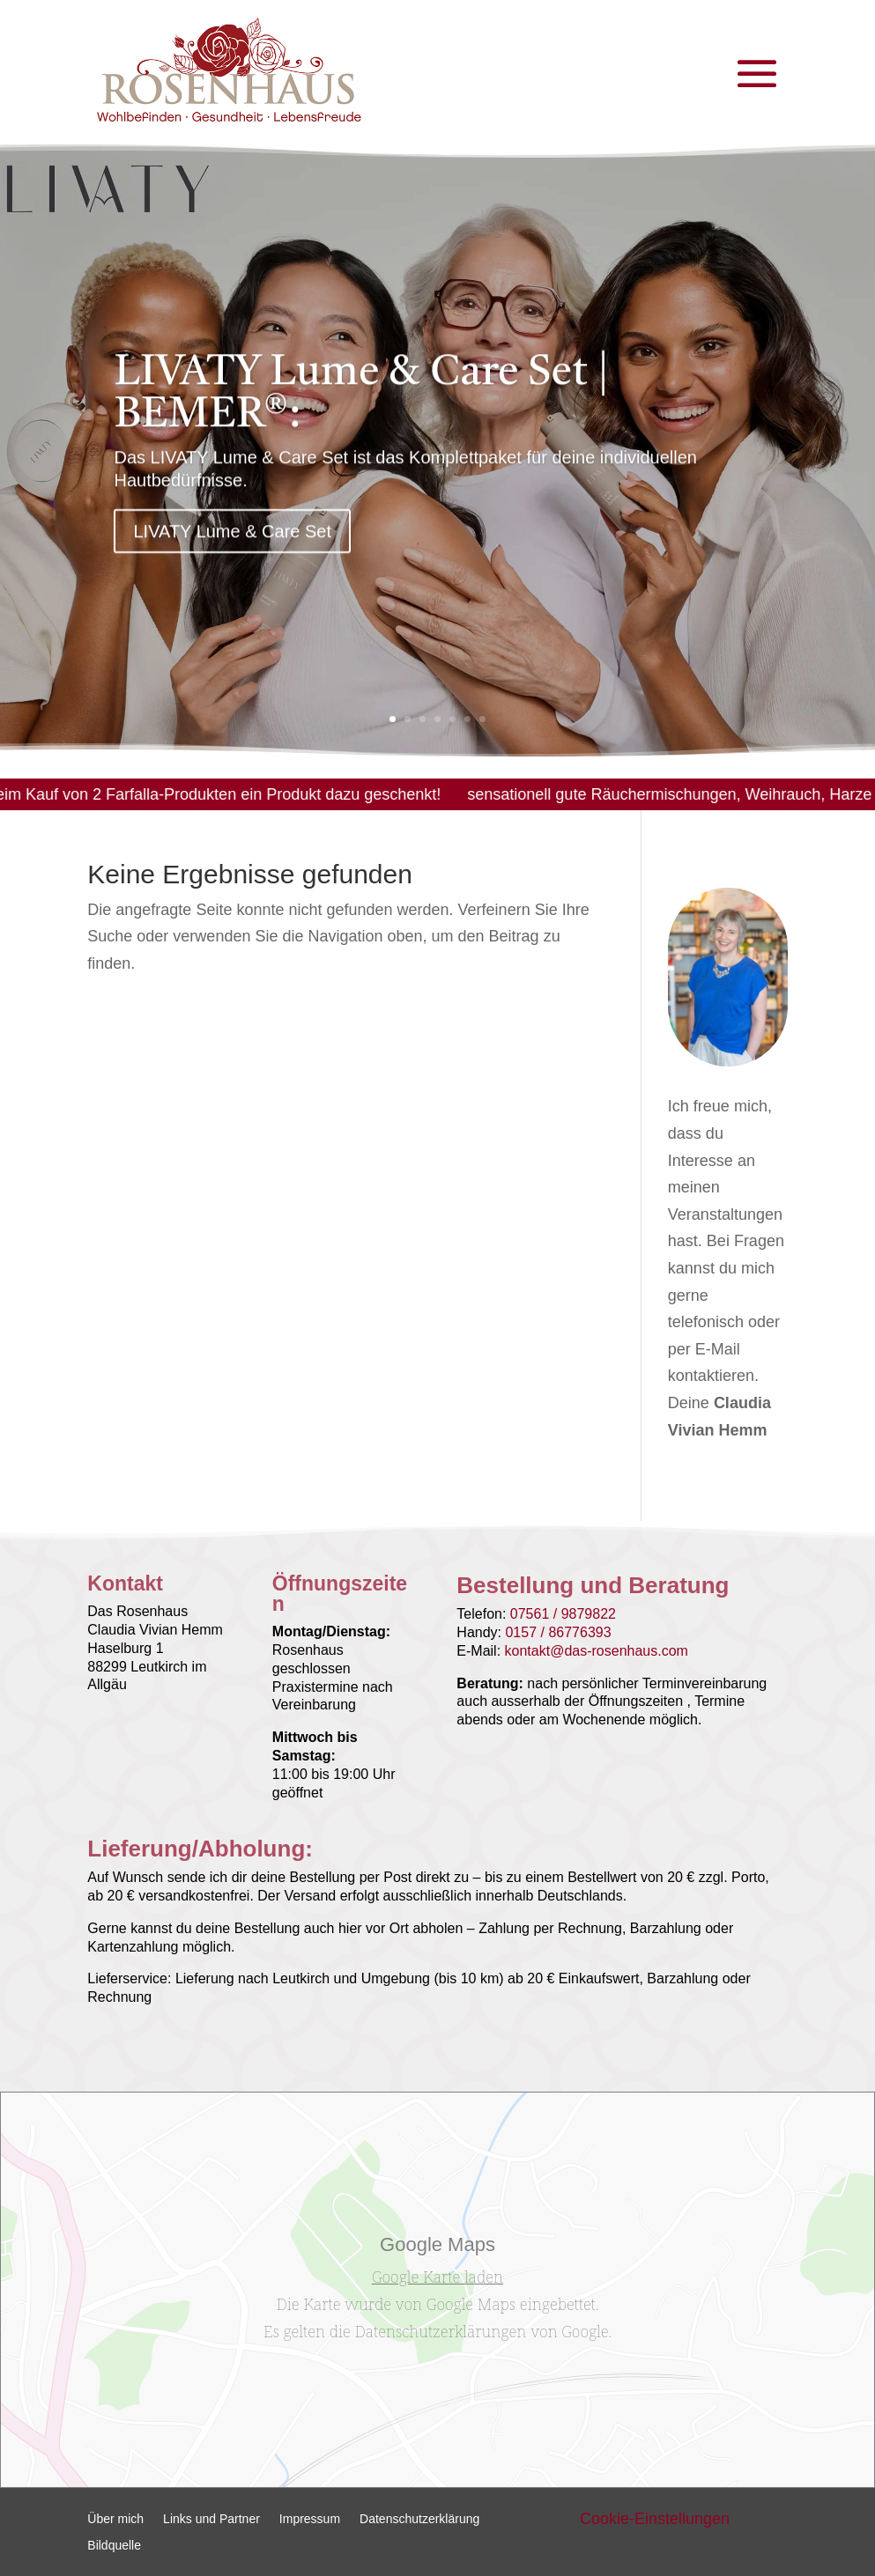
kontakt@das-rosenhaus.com (596, 1650)
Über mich (115, 2519)
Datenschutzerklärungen (440, 2331)
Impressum (309, 2519)
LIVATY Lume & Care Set (232, 547)
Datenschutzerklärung (419, 2519)
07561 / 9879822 (563, 1613)
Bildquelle (114, 2545)
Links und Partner (211, 2519)
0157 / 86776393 (558, 1632)
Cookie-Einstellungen (655, 2519)
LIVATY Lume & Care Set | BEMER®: (361, 411)
